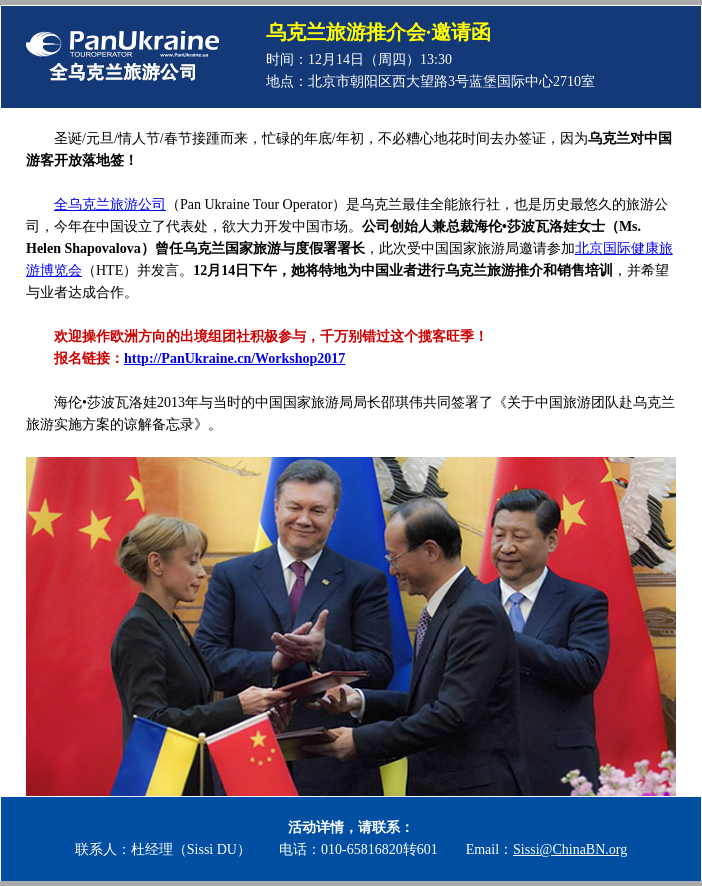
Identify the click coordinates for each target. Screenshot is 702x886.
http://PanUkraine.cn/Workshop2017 (234, 358)
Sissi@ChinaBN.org (570, 849)
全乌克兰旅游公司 (110, 204)
